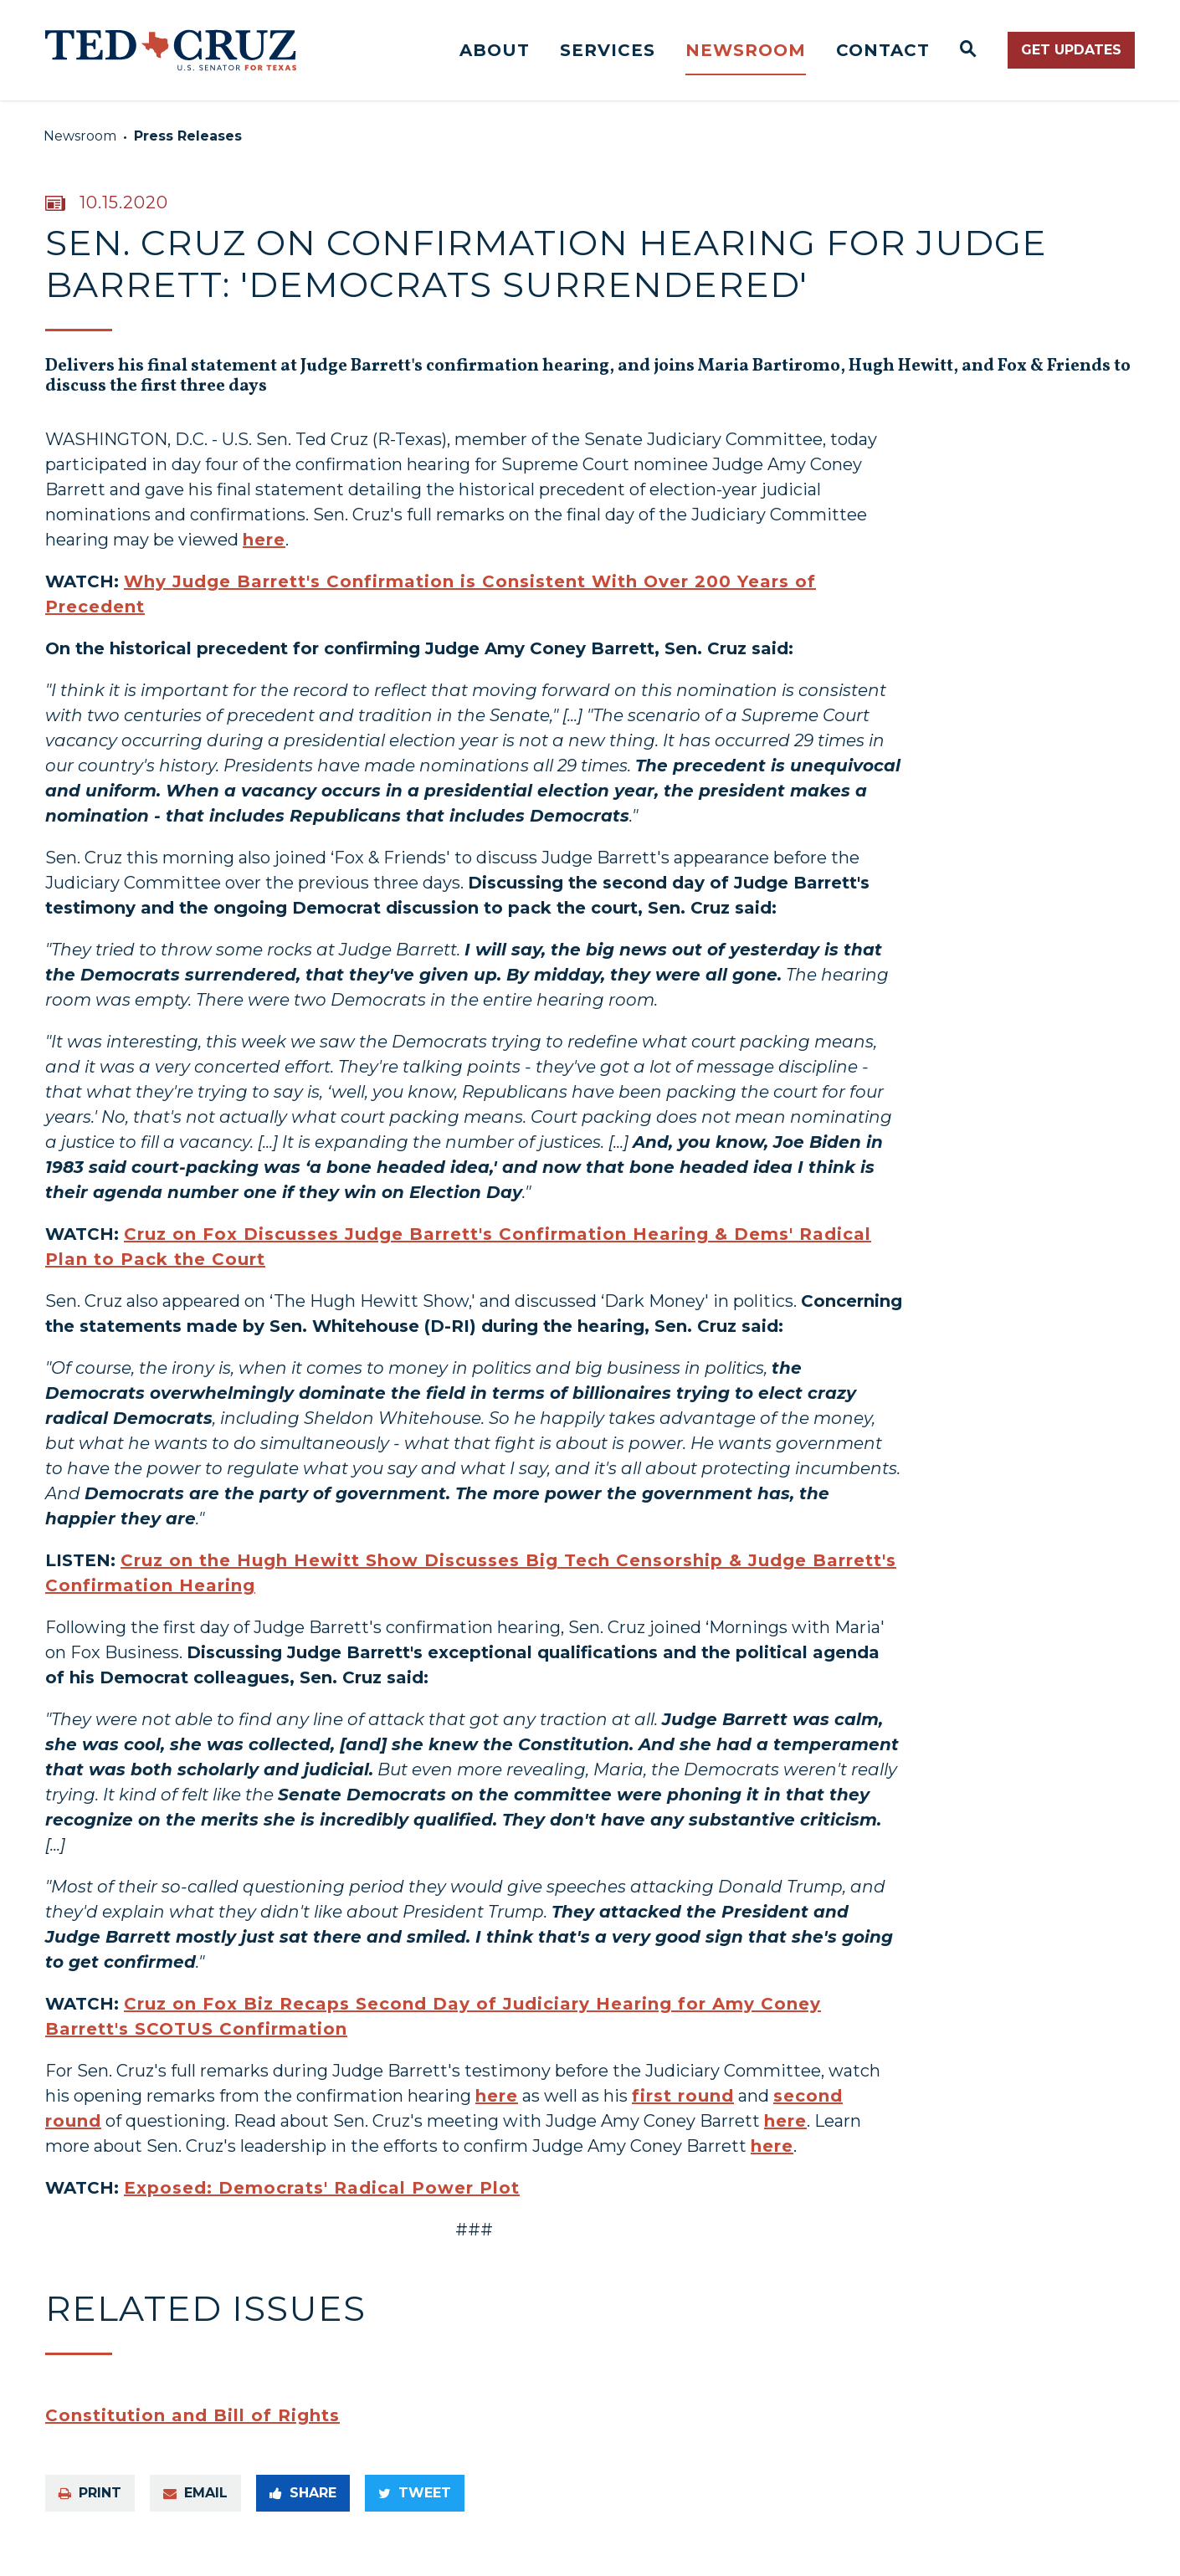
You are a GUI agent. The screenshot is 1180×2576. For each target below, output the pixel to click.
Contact (883, 50)
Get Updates (1071, 50)
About (494, 50)
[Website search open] (969, 50)
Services (607, 50)
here (264, 553)
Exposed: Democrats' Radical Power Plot (322, 2201)
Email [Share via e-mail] (195, 2506)
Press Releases (188, 136)
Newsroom (745, 50)
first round (683, 2109)
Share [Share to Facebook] (302, 2506)
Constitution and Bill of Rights (192, 2429)
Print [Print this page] (90, 2506)
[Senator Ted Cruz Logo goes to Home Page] (170, 50)
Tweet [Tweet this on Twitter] (414, 2506)
